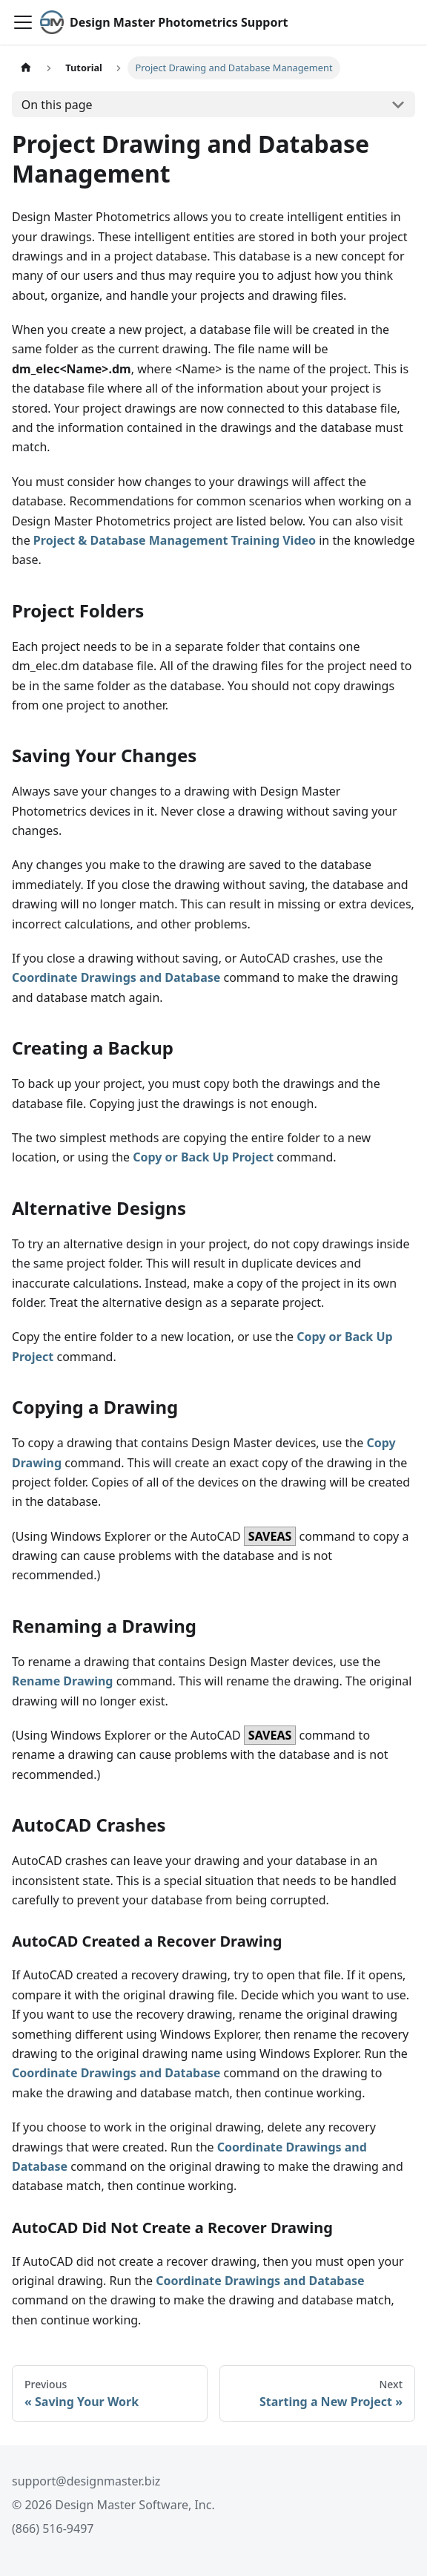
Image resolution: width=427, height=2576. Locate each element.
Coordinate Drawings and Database (116, 977)
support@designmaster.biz (86, 2481)
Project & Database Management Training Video (174, 540)
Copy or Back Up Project (203, 1157)
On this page (57, 104)
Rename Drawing (62, 1681)
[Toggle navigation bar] (23, 22)
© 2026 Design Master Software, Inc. (113, 2505)
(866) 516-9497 (52, 2528)
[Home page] (26, 67)
